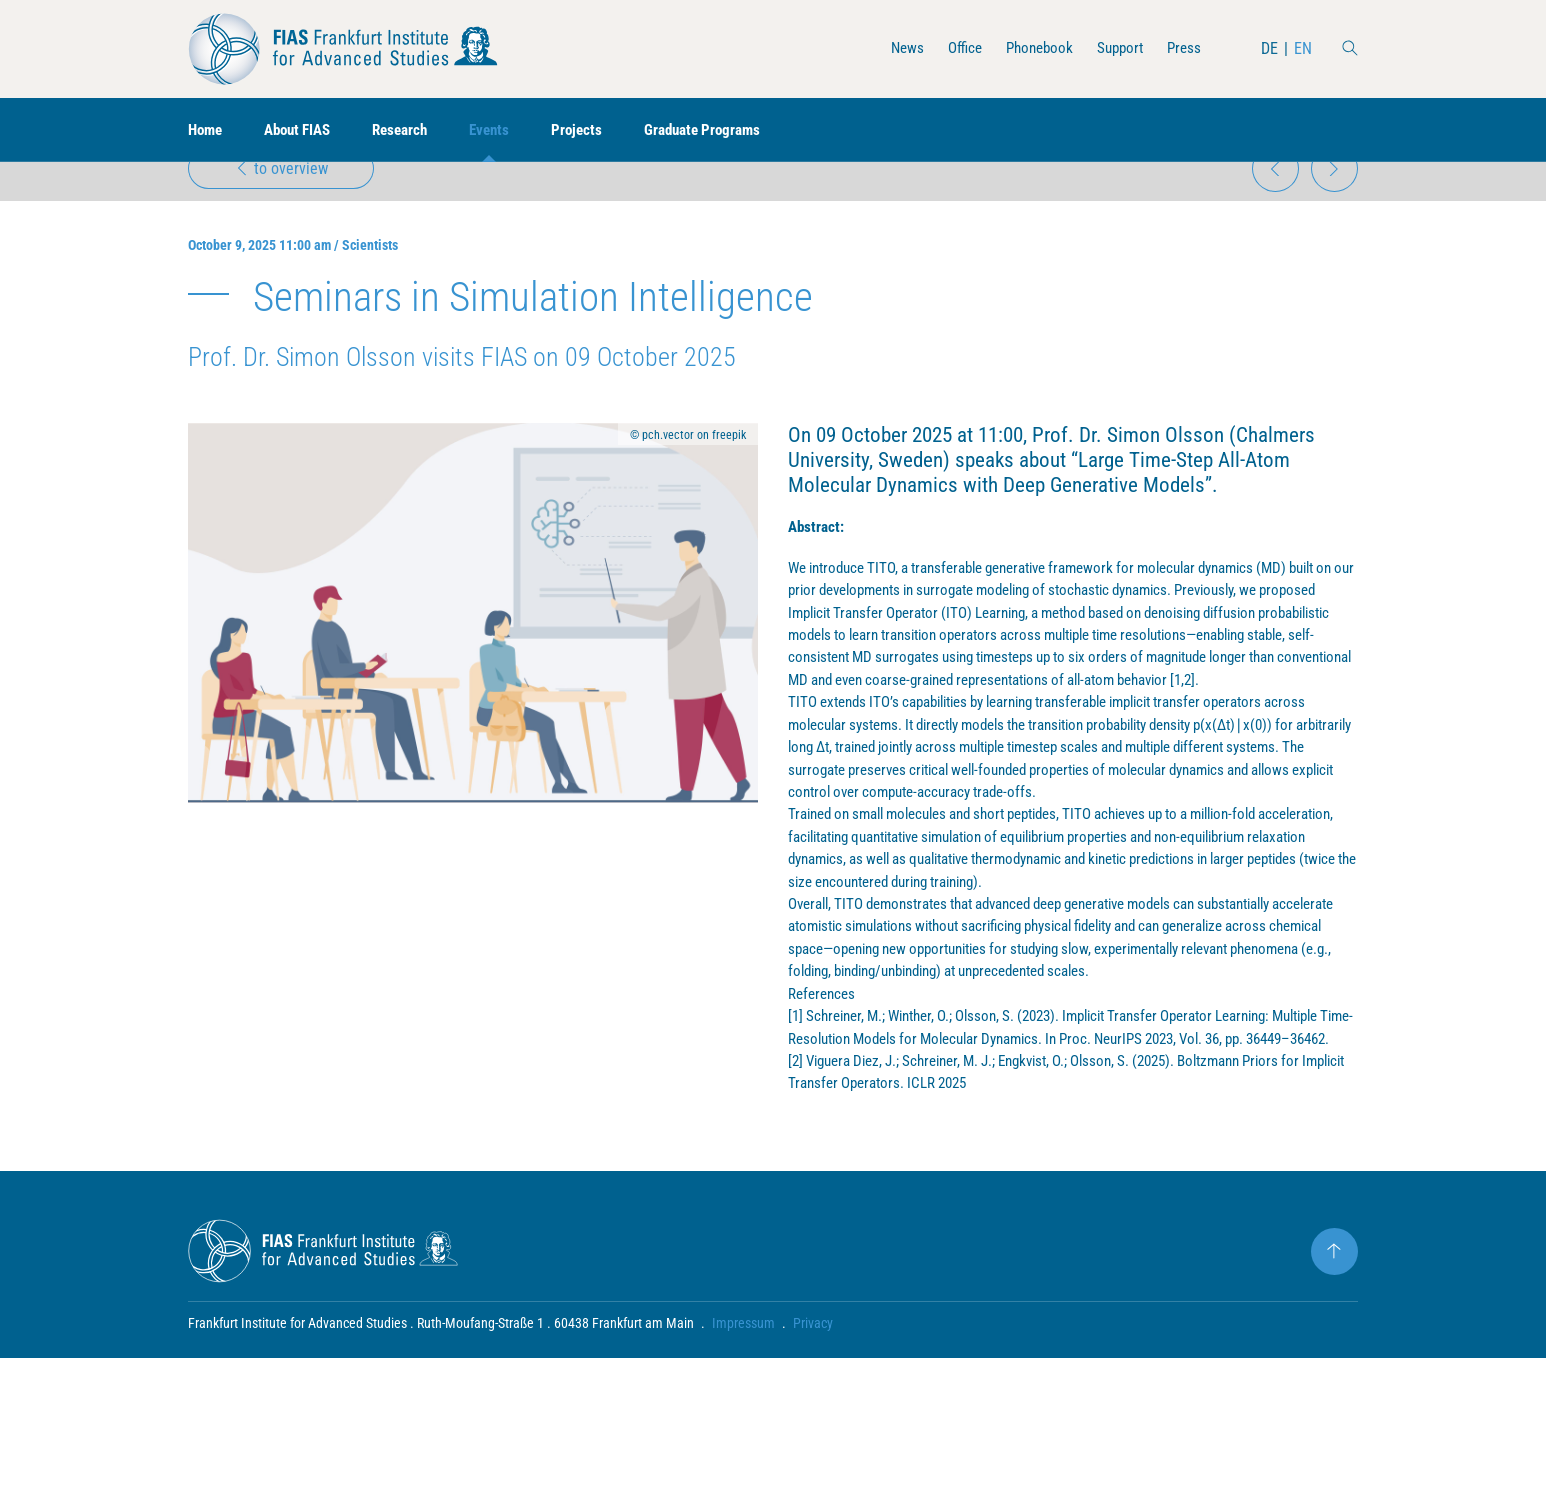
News (892, 48)
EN (1303, 48)
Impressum (743, 1452)
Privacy (813, 1452)
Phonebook (1031, 48)
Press (1183, 48)
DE (1269, 48)
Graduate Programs (728, 130)
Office (952, 48)
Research (414, 130)
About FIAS (305, 130)
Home (207, 130)
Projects (597, 130)
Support (1116, 48)
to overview (283, 196)
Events (507, 130)
